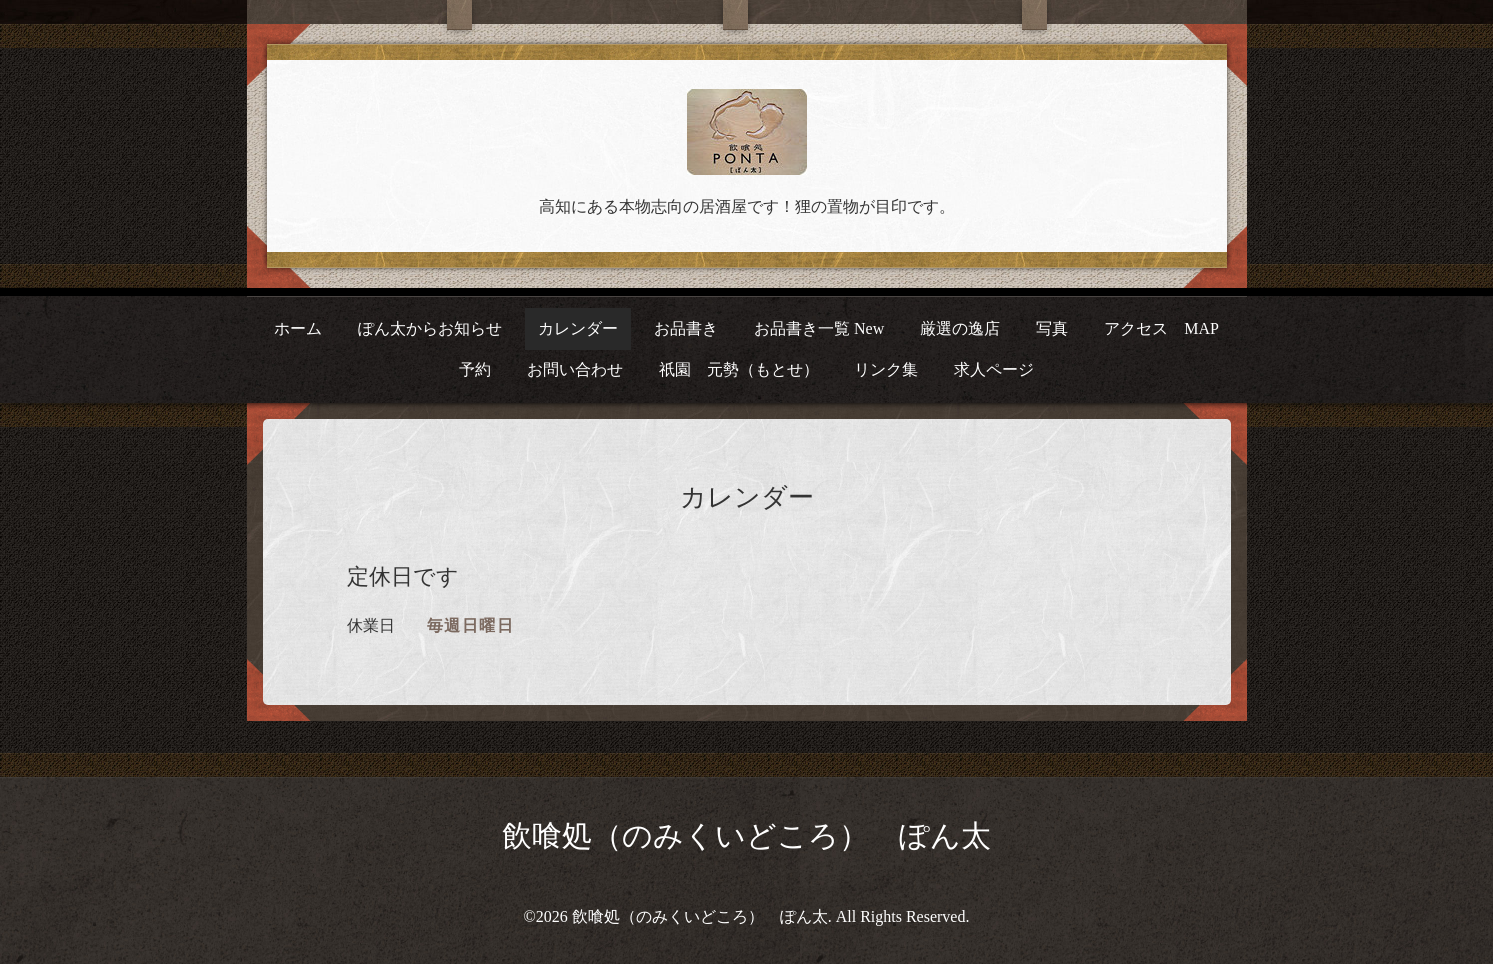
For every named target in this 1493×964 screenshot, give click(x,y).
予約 (475, 369)
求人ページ (994, 369)
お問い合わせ (575, 369)
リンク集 (886, 369)
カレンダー (578, 328)
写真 (1052, 328)
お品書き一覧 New (819, 328)
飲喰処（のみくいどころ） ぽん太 (746, 835)
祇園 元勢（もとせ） (739, 369)
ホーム (298, 328)
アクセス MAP (1161, 328)
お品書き (686, 328)
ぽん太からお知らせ (430, 328)
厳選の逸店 (960, 328)
